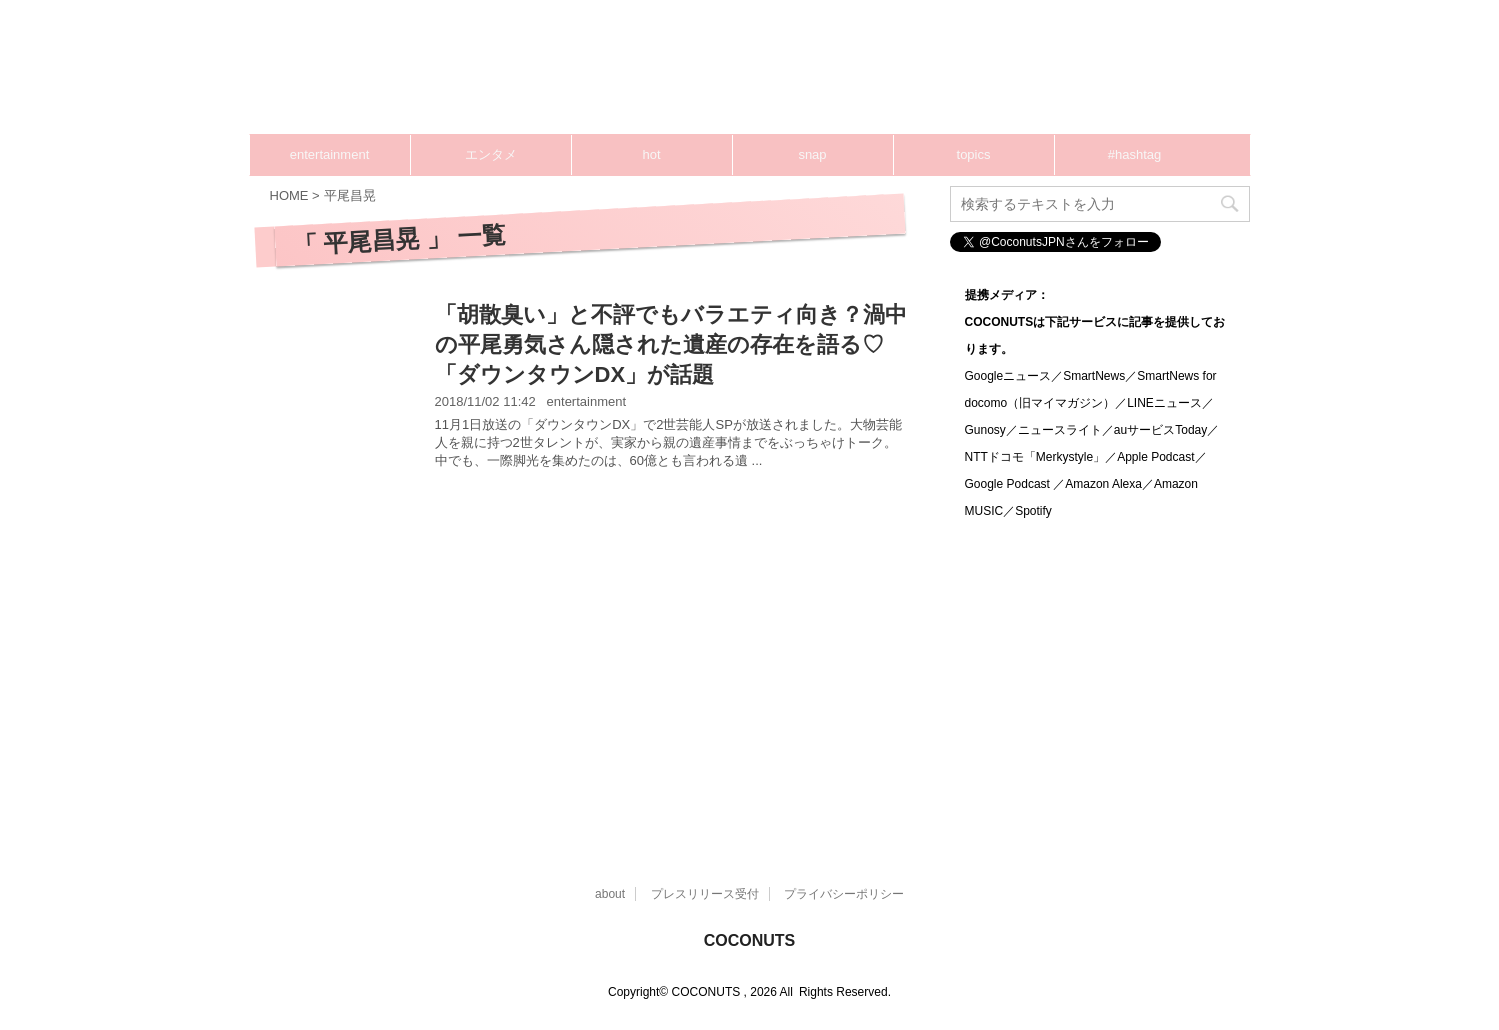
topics (974, 154)
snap (812, 154)
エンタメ (491, 154)
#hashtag (1135, 154)
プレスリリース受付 (705, 894)
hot (651, 154)
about (610, 894)
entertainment (330, 154)
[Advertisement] (870, 75)
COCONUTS (750, 940)
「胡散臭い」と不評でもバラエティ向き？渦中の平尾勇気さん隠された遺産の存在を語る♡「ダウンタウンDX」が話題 (671, 344)
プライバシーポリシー (844, 894)
